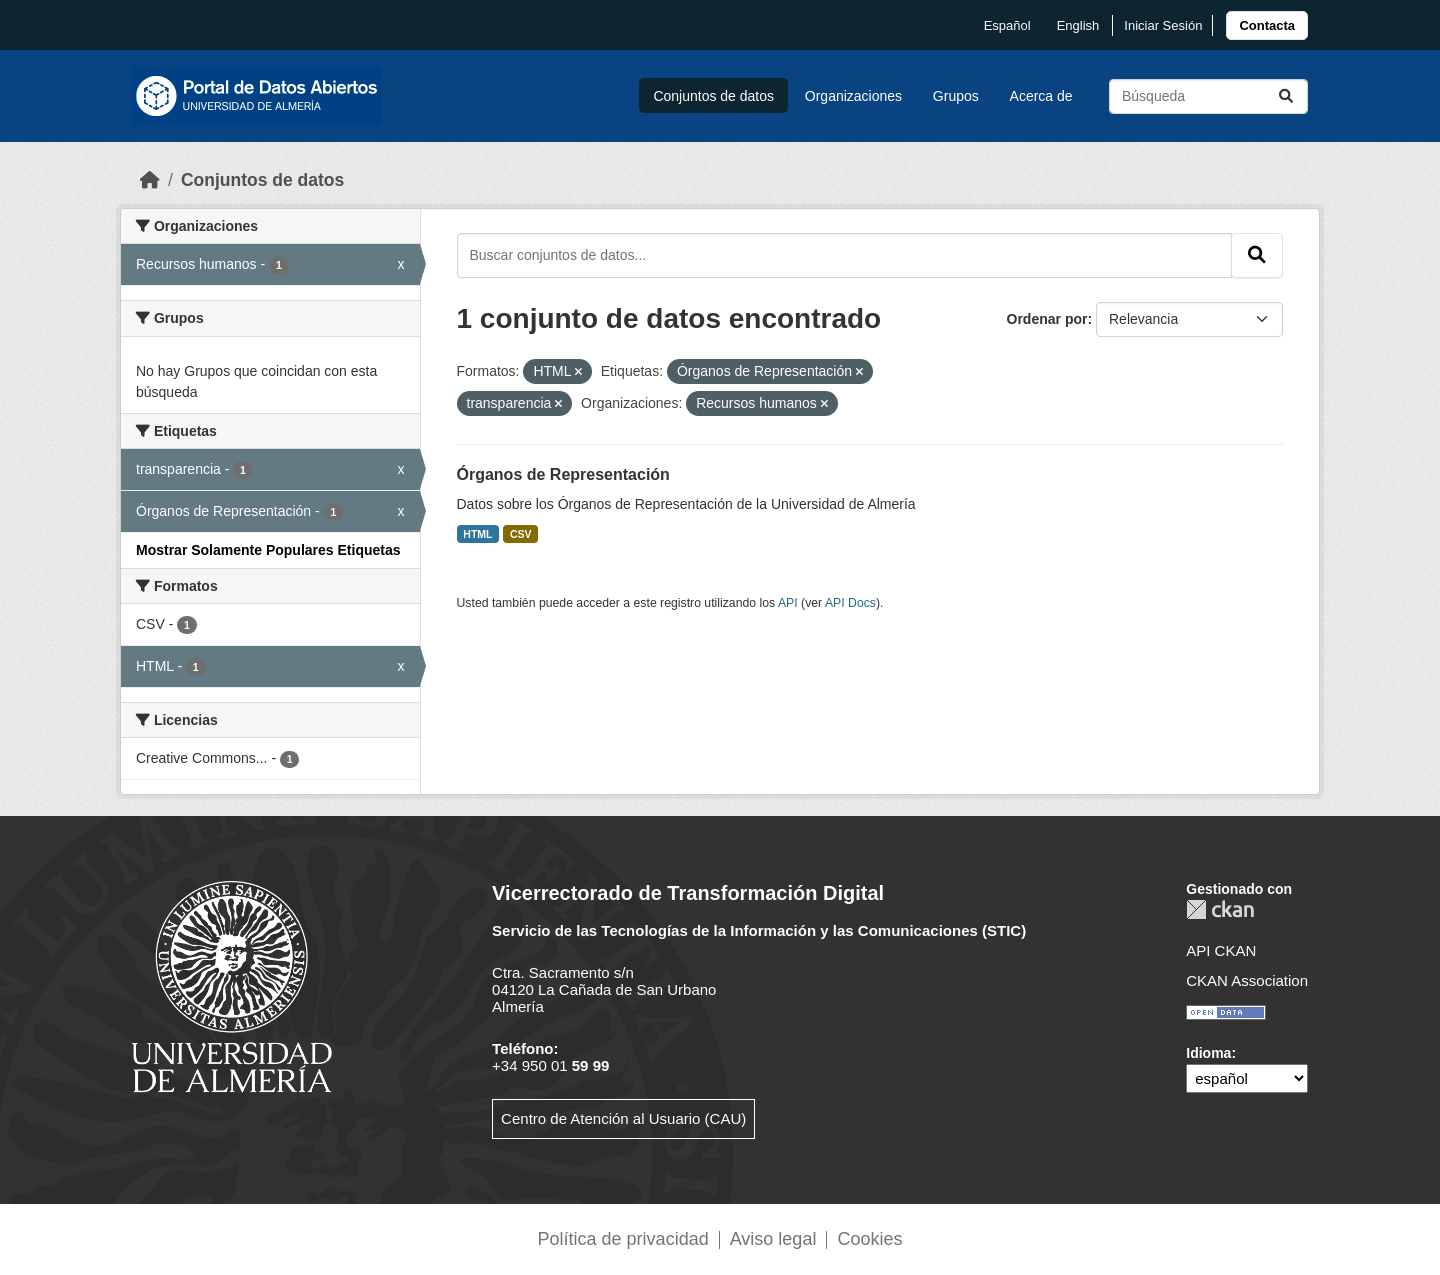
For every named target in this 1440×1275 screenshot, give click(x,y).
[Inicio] (150, 180)
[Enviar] (1286, 96)
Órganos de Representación (563, 474)
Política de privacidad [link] (623, 1239)
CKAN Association (1247, 980)
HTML (477, 534)
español (1007, 25)
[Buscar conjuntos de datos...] (1208, 96)
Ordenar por (1047, 319)
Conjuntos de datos (713, 96)
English (1078, 25)
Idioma (1208, 1053)
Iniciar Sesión (1163, 25)
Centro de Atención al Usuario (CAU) (623, 1118)
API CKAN (1221, 950)
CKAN (1220, 909)
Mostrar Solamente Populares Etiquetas (268, 550)
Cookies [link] (869, 1239)
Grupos (956, 96)
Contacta (1267, 25)
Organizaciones (853, 96)
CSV (521, 534)
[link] (1267, 25)
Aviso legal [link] (773, 1239)
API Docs (850, 603)
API (788, 603)
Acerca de (1041, 96)
